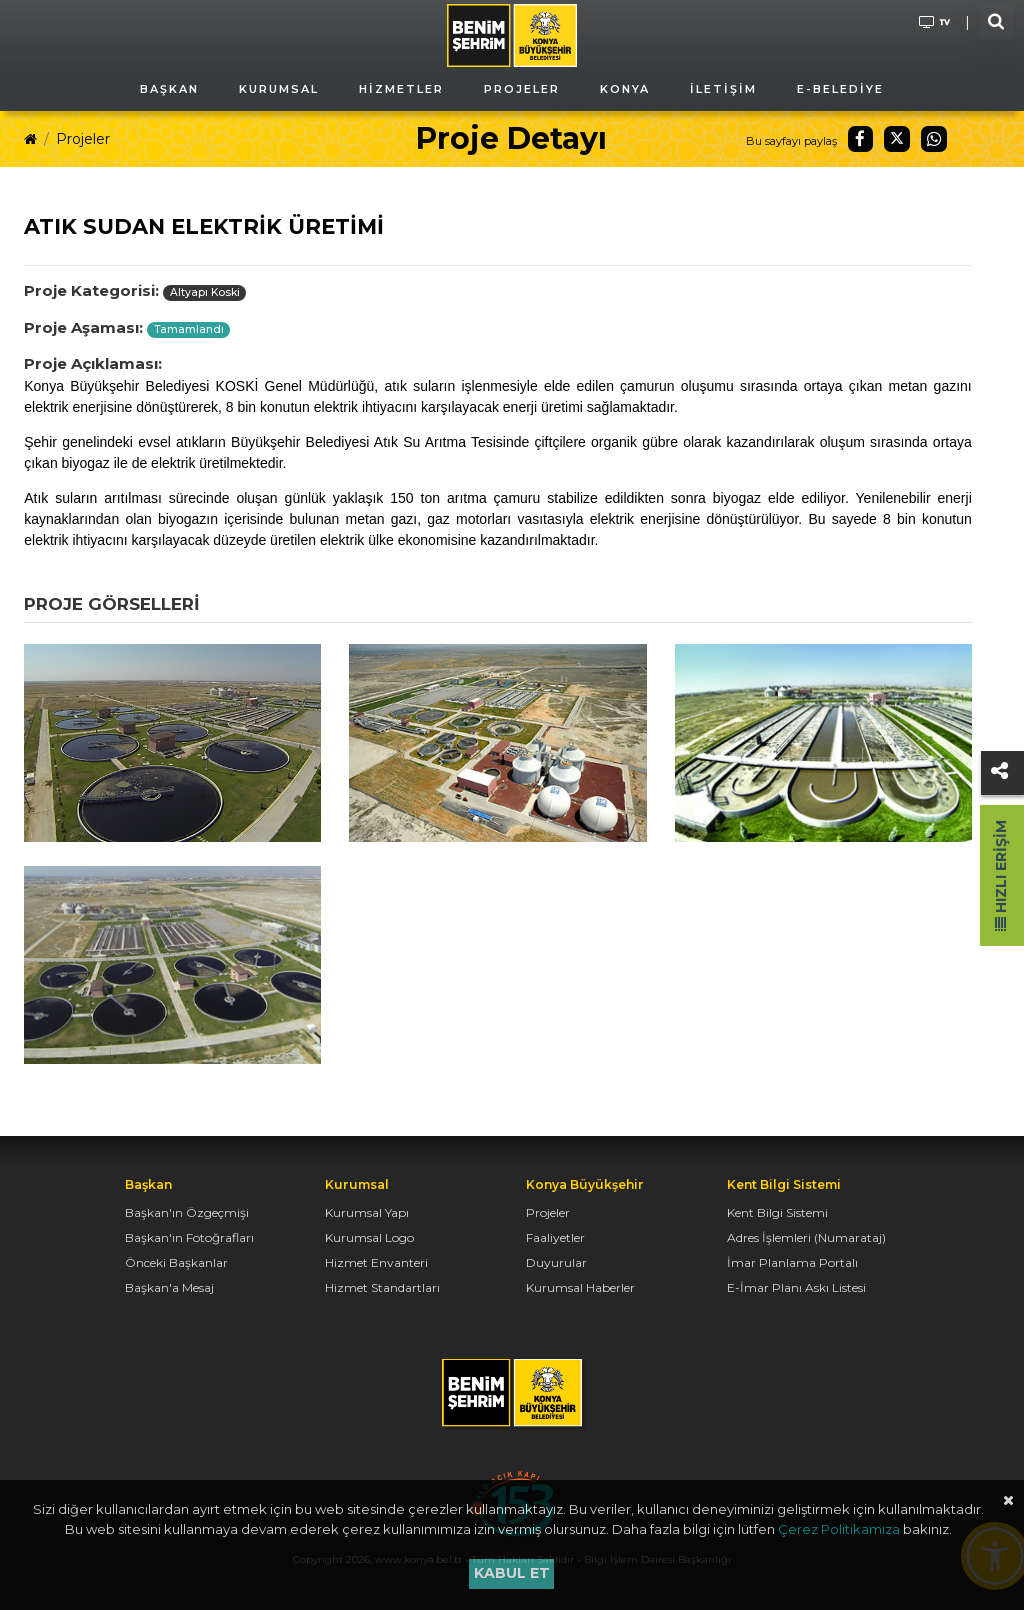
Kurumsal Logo (369, 1237)
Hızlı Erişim (1001, 875)
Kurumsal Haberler (580, 1287)
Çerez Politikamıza (839, 1529)
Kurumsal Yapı (367, 1212)
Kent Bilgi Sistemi (777, 1212)
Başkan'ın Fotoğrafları (189, 1237)
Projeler (83, 139)
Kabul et (512, 1573)
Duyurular (556, 1262)
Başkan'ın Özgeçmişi (187, 1212)
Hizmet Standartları (382, 1287)
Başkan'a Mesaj (169, 1287)
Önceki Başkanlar (176, 1262)
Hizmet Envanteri (376, 1262)
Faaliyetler (555, 1237)
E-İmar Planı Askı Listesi (796, 1287)
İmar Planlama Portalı (792, 1262)
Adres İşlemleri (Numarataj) (806, 1237)
